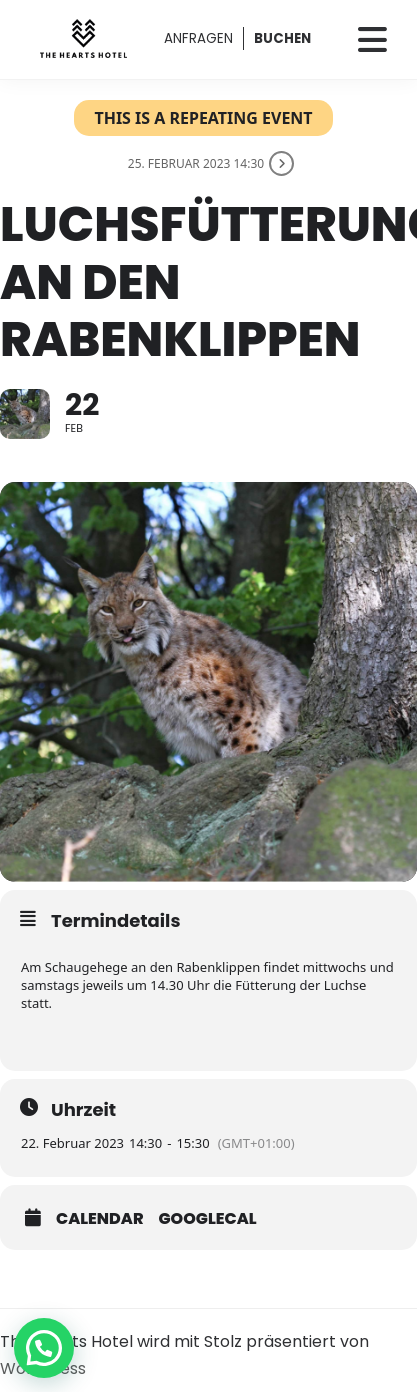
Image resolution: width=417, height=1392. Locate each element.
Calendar (100, 1219)
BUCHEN (282, 38)
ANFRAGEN (198, 38)
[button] (44, 1348)
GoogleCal (208, 1219)
